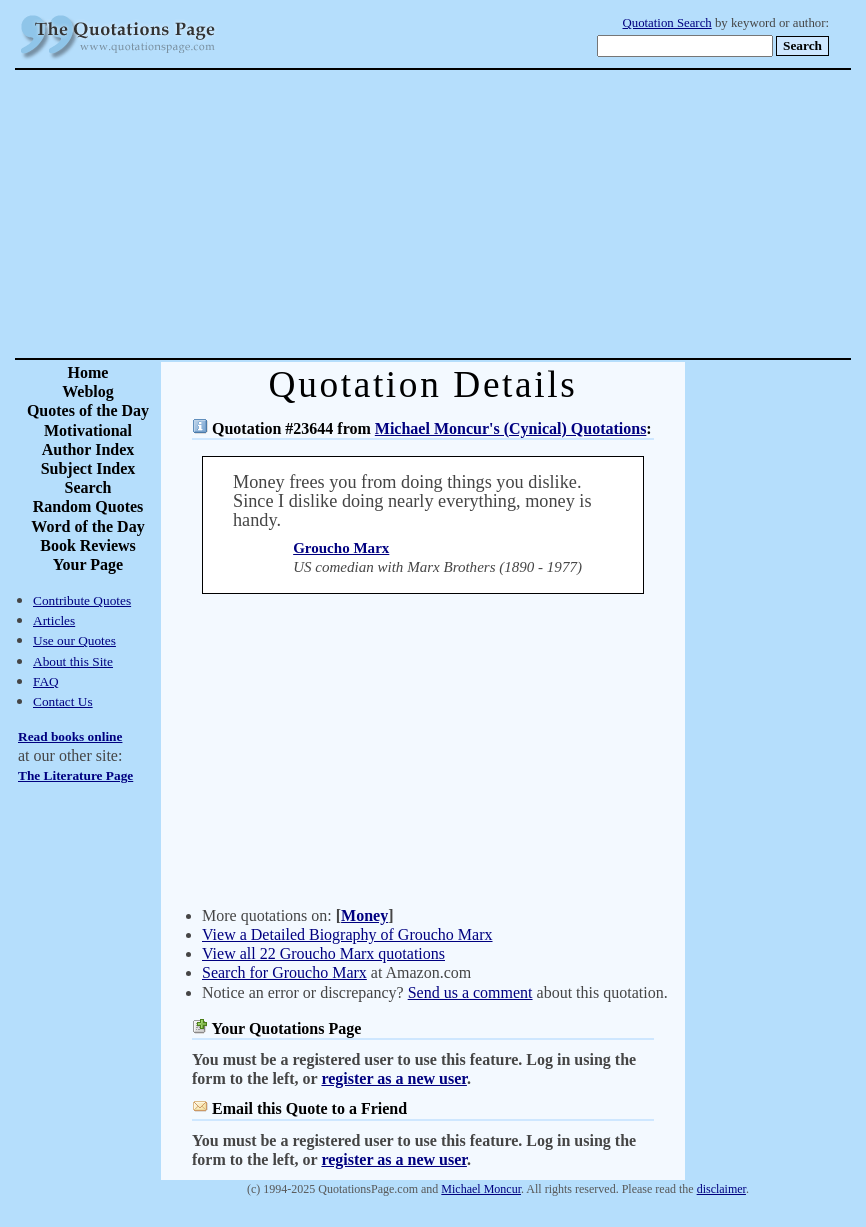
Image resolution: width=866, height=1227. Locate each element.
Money (364, 915)
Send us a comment (470, 992)
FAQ (46, 681)
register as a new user (393, 1078)
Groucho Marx (341, 548)
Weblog (88, 391)
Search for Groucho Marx (284, 972)
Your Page (88, 564)
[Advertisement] (503, 214)
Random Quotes (88, 506)
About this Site (73, 661)
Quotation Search (667, 23)
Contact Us (63, 701)
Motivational (88, 430)
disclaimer (721, 1189)
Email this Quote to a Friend (309, 1108)
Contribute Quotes (82, 600)
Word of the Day (87, 526)
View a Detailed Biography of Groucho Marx (347, 934)
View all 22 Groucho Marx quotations (323, 953)
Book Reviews (88, 545)
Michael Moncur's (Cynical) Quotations (511, 428)
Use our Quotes (74, 640)
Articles (54, 620)
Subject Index (88, 468)
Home (88, 372)
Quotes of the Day (88, 410)
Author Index (88, 449)
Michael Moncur (481, 1189)
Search (88, 487)
